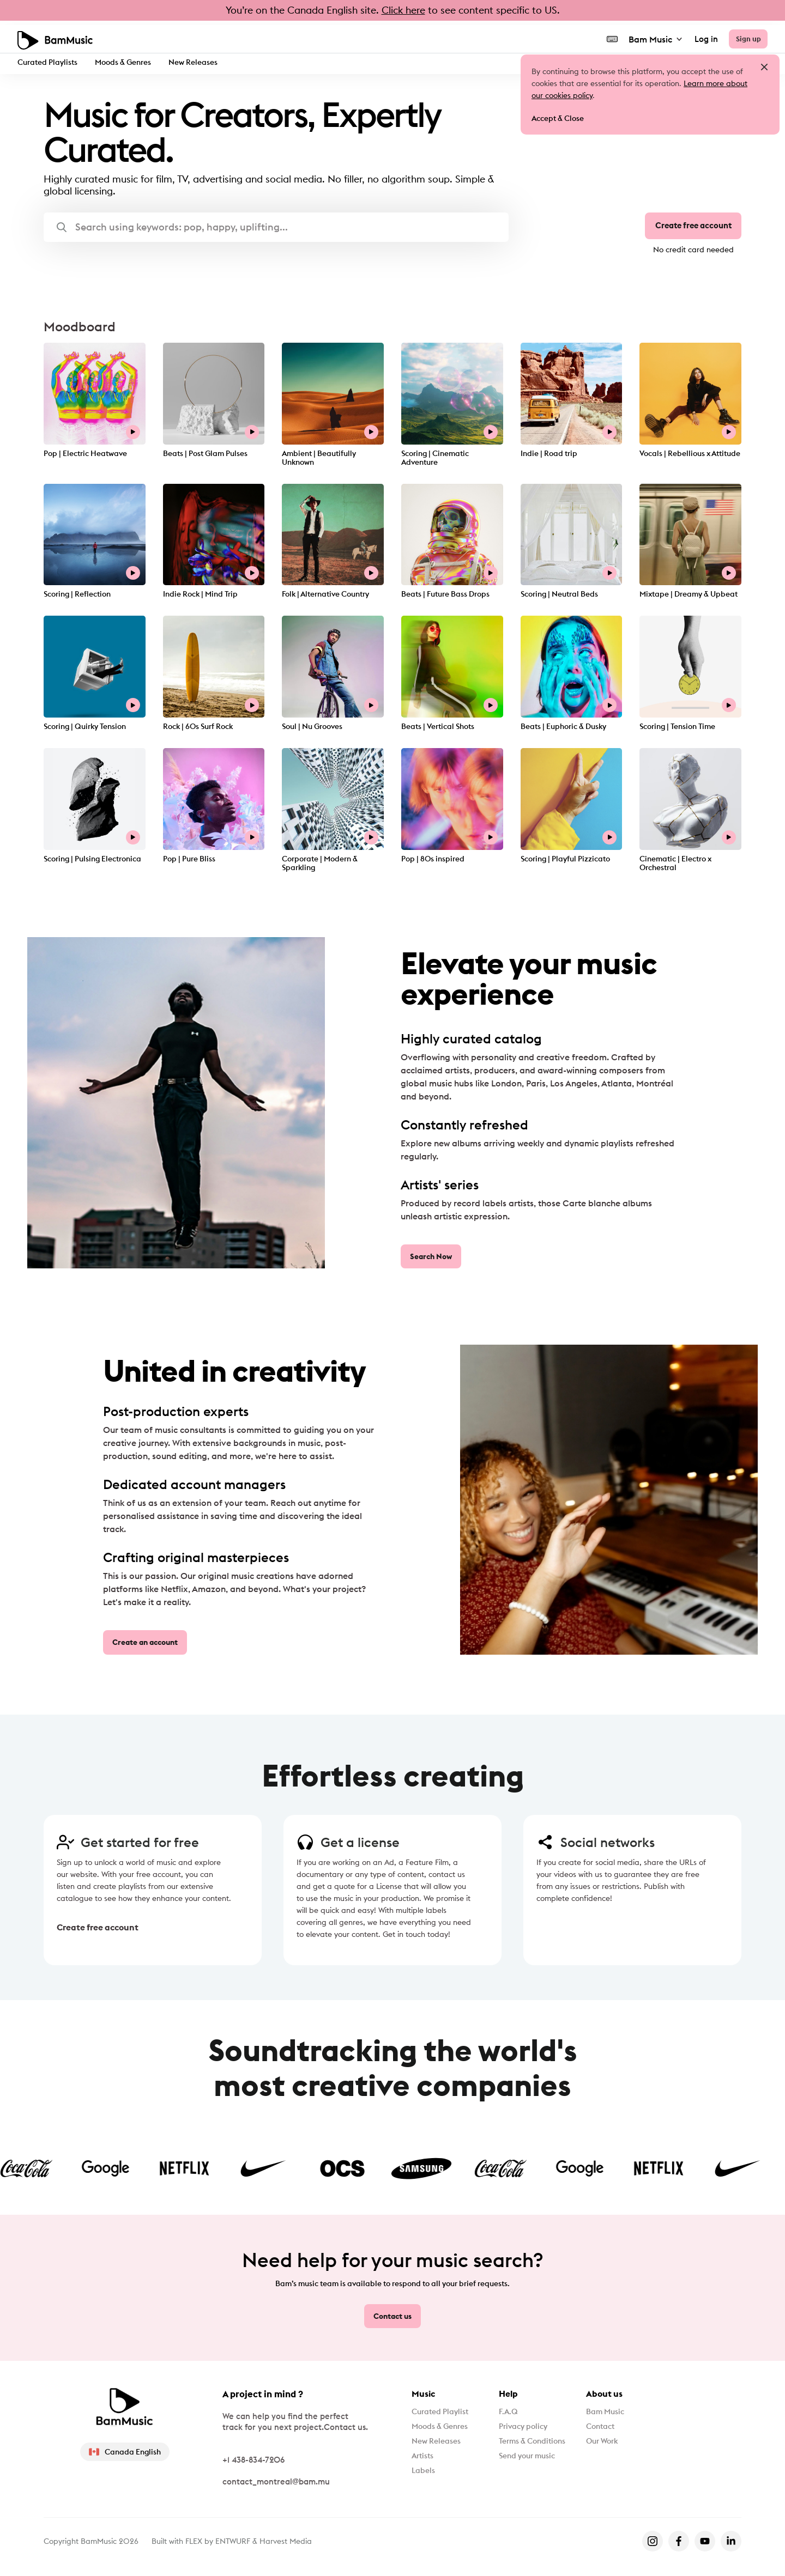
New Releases (205, 61)
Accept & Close (560, 119)
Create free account (689, 227)
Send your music (529, 2463)
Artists (424, 2463)
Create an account (147, 1643)
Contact (610, 2428)
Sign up (745, 35)
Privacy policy (524, 2428)
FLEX (193, 2539)
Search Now (432, 1259)
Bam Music (649, 35)
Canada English (125, 2450)
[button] (276, 227)
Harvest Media (285, 2539)
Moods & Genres (130, 61)
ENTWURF (232, 2539)
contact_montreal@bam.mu (276, 2480)
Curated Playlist (444, 2411)
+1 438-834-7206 (253, 2458)
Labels (425, 2481)
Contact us (393, 2315)
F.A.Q (507, 2411)
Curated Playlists (49, 61)
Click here (403, 10)
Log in (699, 36)
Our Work (612, 2446)
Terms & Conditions (536, 2446)
